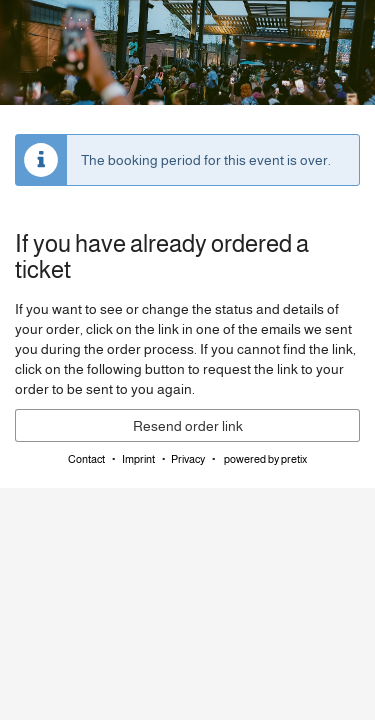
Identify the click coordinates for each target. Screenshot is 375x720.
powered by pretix (265, 459)
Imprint (138, 459)
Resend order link (188, 426)
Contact (86, 459)
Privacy (188, 459)
